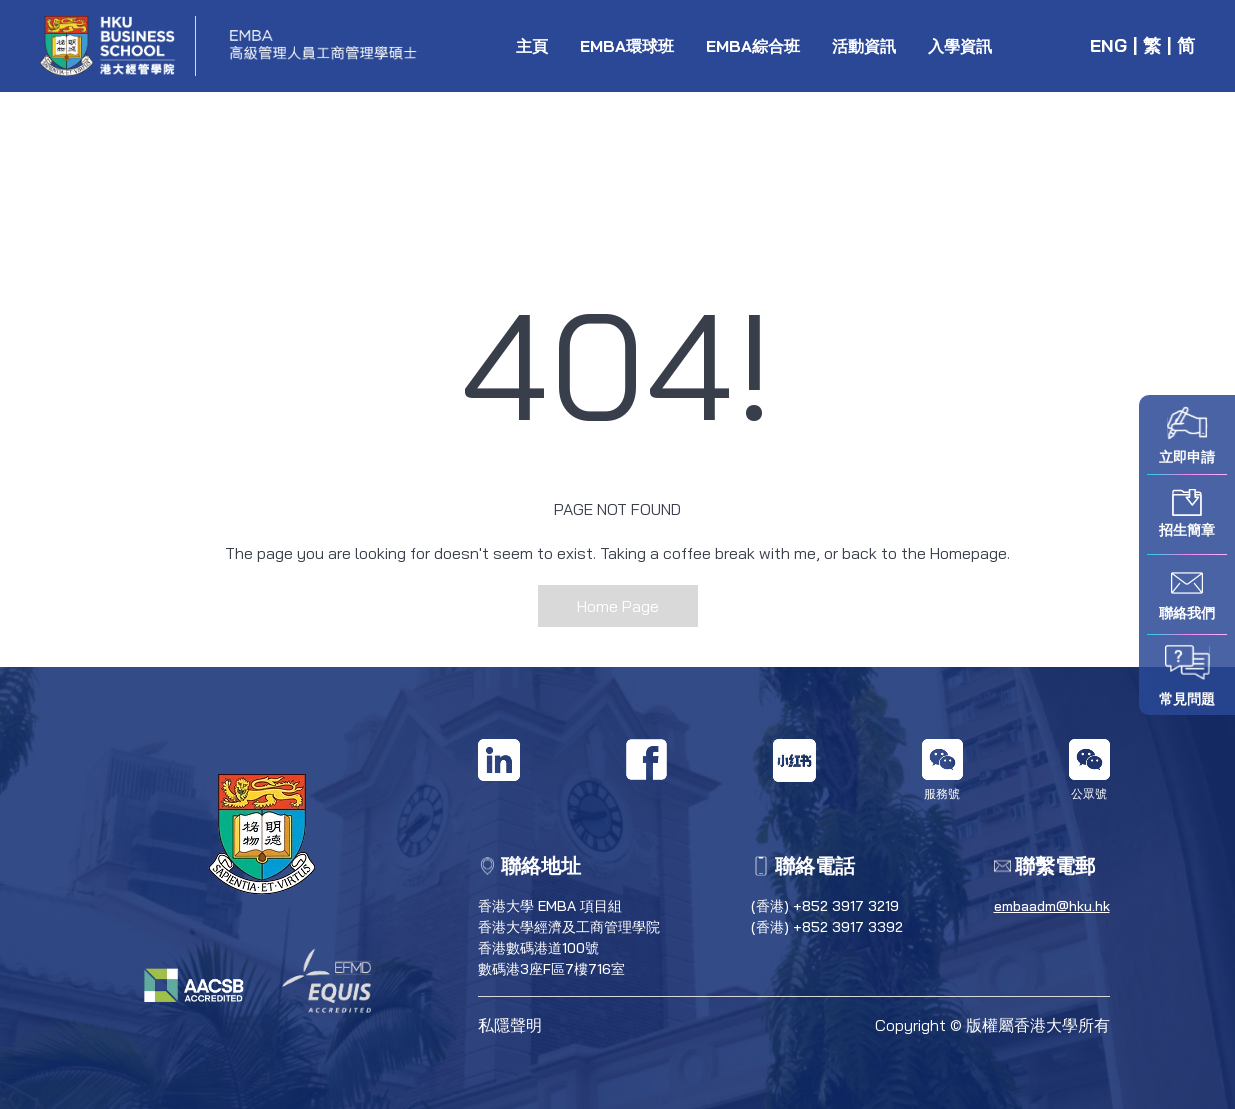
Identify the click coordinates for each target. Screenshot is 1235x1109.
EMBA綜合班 (753, 46)
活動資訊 (864, 46)
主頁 (532, 46)
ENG (1108, 45)
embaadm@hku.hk (1052, 906)
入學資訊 (960, 46)
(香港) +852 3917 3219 (825, 906)
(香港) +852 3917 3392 (827, 927)
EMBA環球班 (627, 46)
